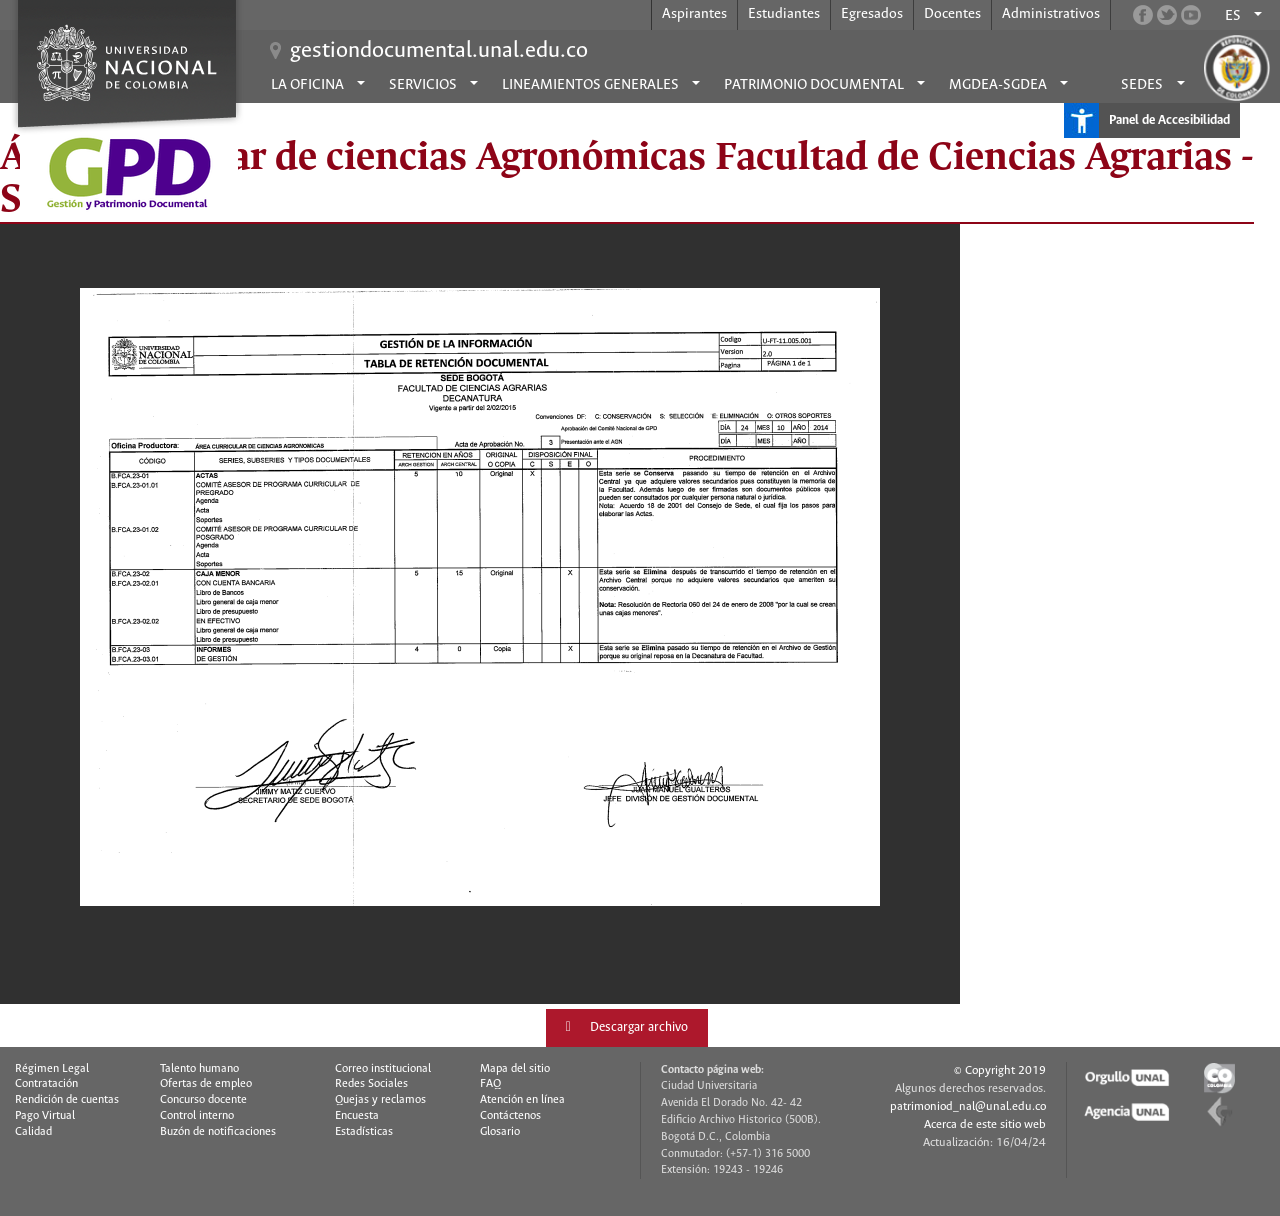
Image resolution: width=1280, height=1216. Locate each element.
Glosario (500, 1132)
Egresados (872, 14)
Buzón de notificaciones (218, 1132)
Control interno (197, 1116)
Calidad (33, 1132)
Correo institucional (383, 1069)
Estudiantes (784, 14)
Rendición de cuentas (67, 1100)
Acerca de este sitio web (985, 1124)
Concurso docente (203, 1100)
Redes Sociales (371, 1084)
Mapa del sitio (515, 1069)
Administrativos (1051, 14)
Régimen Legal (52, 1069)
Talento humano (199, 1069)
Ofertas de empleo (206, 1084)
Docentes (952, 14)
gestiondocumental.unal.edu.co (439, 51)
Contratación (46, 1084)
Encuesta (357, 1116)
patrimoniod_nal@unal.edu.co (968, 1106)
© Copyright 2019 (1000, 1070)
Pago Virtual (45, 1116)
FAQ (490, 1084)
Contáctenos (510, 1116)
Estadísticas (364, 1132)
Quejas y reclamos (380, 1100)
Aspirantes (694, 14)
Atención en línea (522, 1100)
